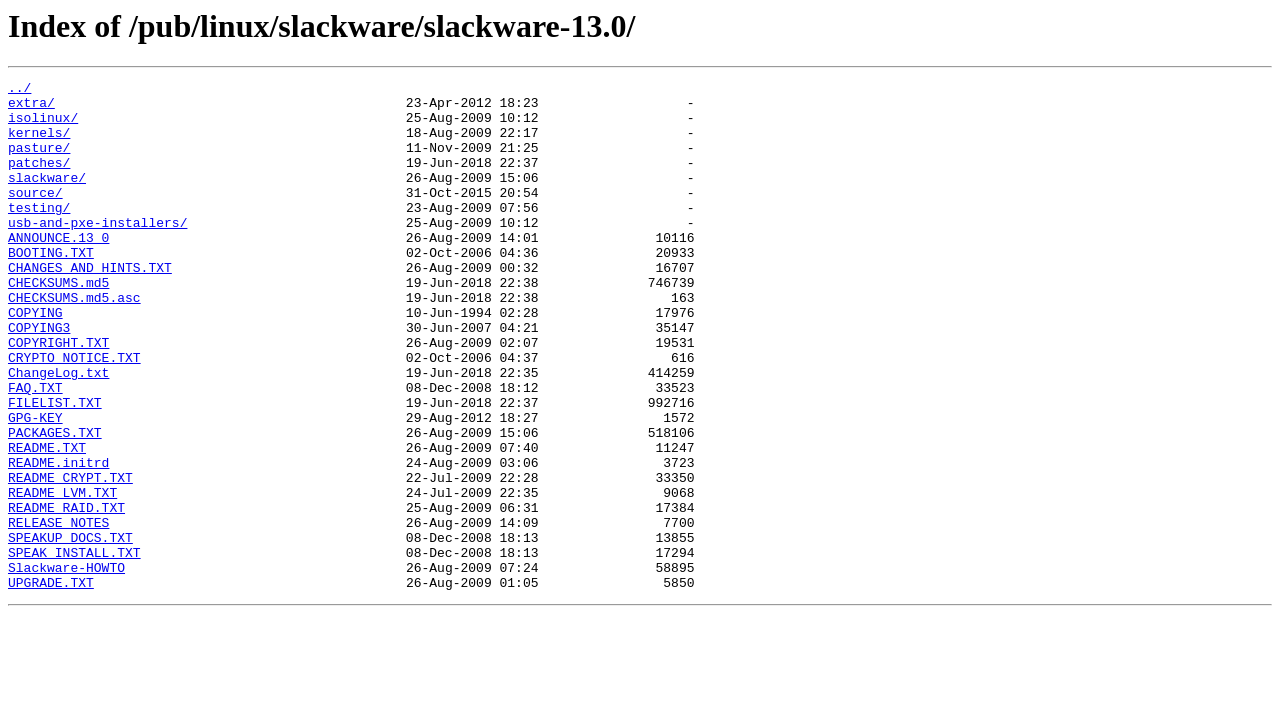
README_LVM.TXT (62, 576)
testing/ (39, 234)
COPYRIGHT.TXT (58, 396)
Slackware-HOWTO (66, 666)
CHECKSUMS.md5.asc (74, 342)
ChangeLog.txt (58, 432)
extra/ (31, 108)
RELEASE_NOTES (58, 612)
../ (19, 90)
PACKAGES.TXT (55, 504)
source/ (35, 216)
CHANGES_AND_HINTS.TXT (90, 306)
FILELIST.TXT (55, 468)
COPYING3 (39, 378)
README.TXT (47, 522)
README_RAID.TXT (66, 594)
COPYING (35, 360)
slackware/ (47, 198)
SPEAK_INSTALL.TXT (74, 648)
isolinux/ (43, 126)
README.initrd (58, 540)
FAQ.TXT (35, 450)
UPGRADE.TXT (51, 684)
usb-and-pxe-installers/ (97, 252)
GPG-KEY (35, 486)
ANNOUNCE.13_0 (58, 270)
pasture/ (39, 162)
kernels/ (39, 144)
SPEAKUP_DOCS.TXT (70, 630)
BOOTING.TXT (51, 288)
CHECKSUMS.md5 (58, 324)
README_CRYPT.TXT (70, 558)
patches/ (39, 180)
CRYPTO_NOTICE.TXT (74, 414)
